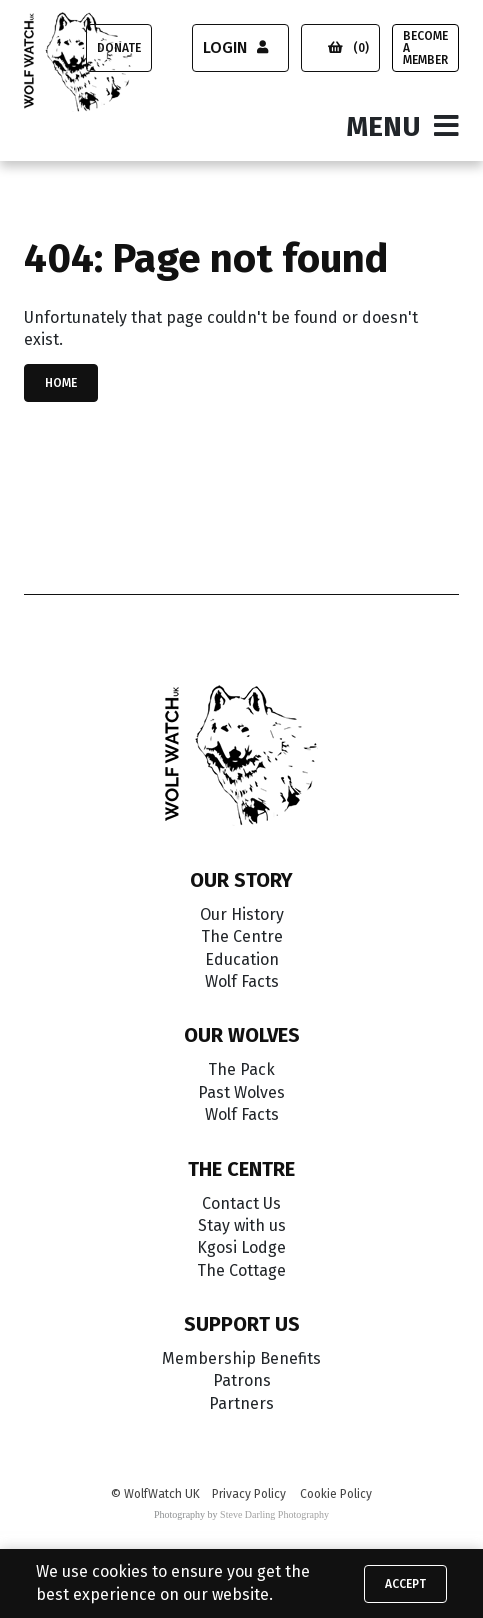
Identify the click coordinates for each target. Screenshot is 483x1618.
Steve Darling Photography (274, 1514)
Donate (119, 48)
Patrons (242, 1380)
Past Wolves (241, 1092)
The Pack (241, 1069)
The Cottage (241, 1270)
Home (61, 383)
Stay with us (242, 1225)
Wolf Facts (242, 981)
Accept (405, 1584)
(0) (348, 48)
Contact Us (241, 1203)
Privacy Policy (249, 1494)
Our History (242, 914)
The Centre (242, 936)
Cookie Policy (336, 1494)
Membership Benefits (241, 1358)
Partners (241, 1403)
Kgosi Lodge (241, 1247)
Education (242, 959)
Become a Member (425, 48)
